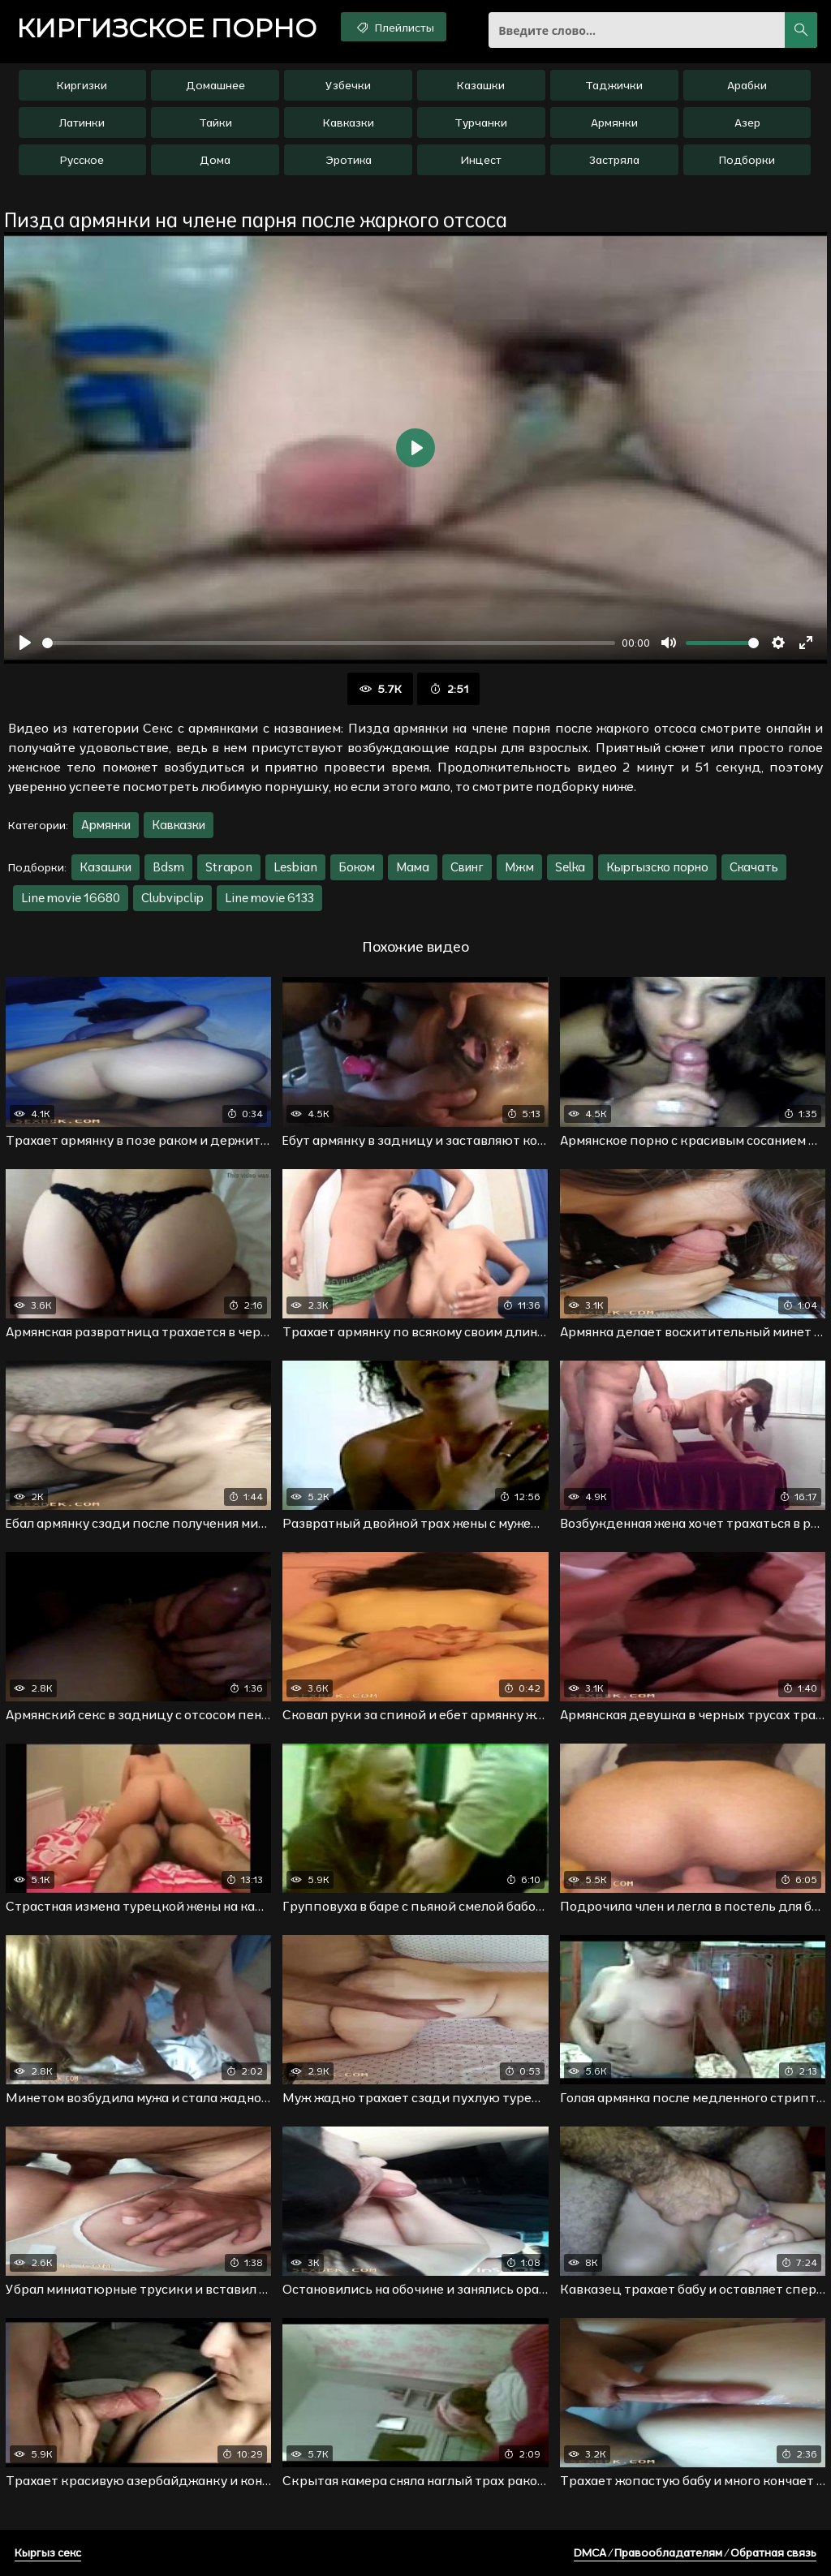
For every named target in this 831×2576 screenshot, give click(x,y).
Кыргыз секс (48, 2552)
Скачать (754, 867)
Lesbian (295, 867)
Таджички (614, 85)
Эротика (348, 160)
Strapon (228, 867)
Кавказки (348, 122)
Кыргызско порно (657, 867)
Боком (356, 867)
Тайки (215, 122)
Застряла (614, 160)
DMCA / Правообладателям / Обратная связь (695, 2552)
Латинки (82, 122)
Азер (747, 122)
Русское (82, 160)
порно (166, 28)
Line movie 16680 (70, 897)
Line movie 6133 (269, 897)
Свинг (467, 867)
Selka (570, 867)
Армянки (614, 122)
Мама (412, 867)
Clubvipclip (172, 897)
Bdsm (168, 867)
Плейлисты (394, 26)
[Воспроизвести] (25, 643)
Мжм (519, 867)
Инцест (481, 160)
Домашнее (215, 85)
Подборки (747, 160)
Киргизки (82, 85)
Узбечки (348, 85)
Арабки (747, 85)
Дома (215, 160)
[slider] (328, 643)
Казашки (481, 85)
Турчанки (480, 122)
